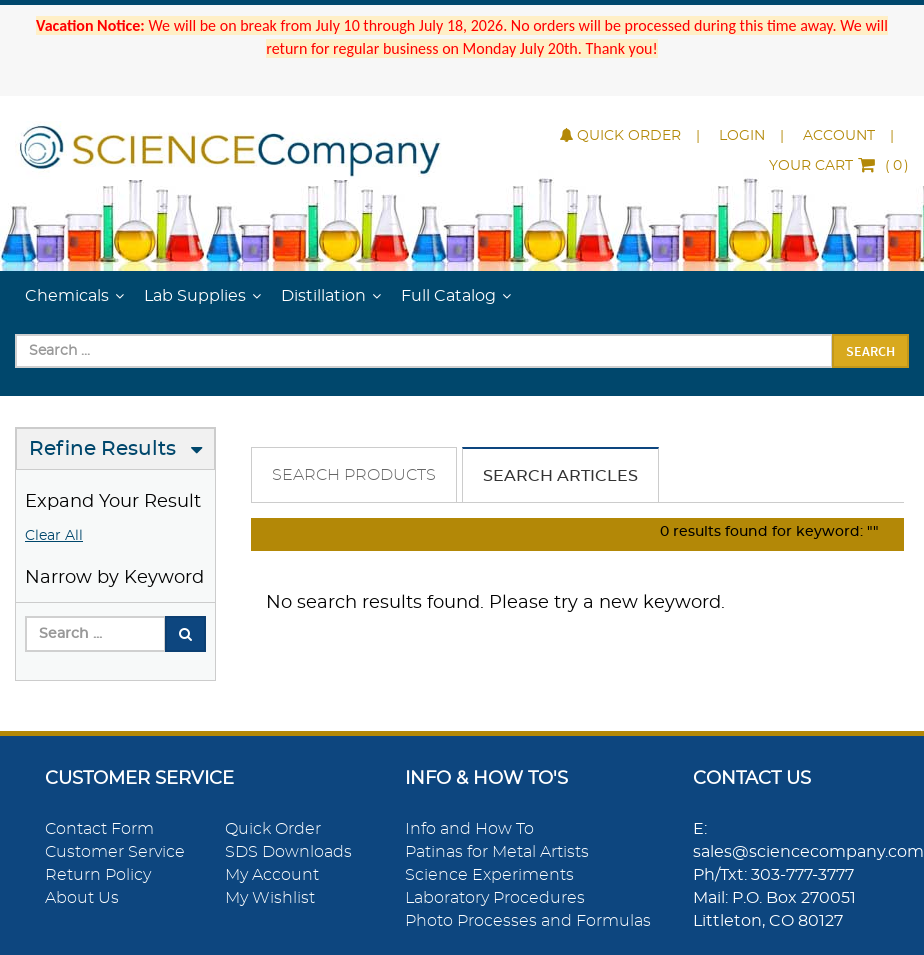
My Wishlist (270, 898)
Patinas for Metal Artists (497, 852)
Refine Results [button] (102, 449)
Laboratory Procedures (495, 898)
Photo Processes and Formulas (528, 921)
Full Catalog (448, 296)
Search (870, 351)
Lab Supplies (195, 296)
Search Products (354, 475)
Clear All (54, 536)
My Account (272, 875)
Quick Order (620, 136)
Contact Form (99, 829)
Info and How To (469, 829)
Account (839, 136)
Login (742, 136)
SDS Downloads (288, 852)
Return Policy (98, 875)
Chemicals (67, 296)
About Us (82, 898)
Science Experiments (489, 875)
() (839, 166)
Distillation (323, 296)
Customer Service (115, 852)
